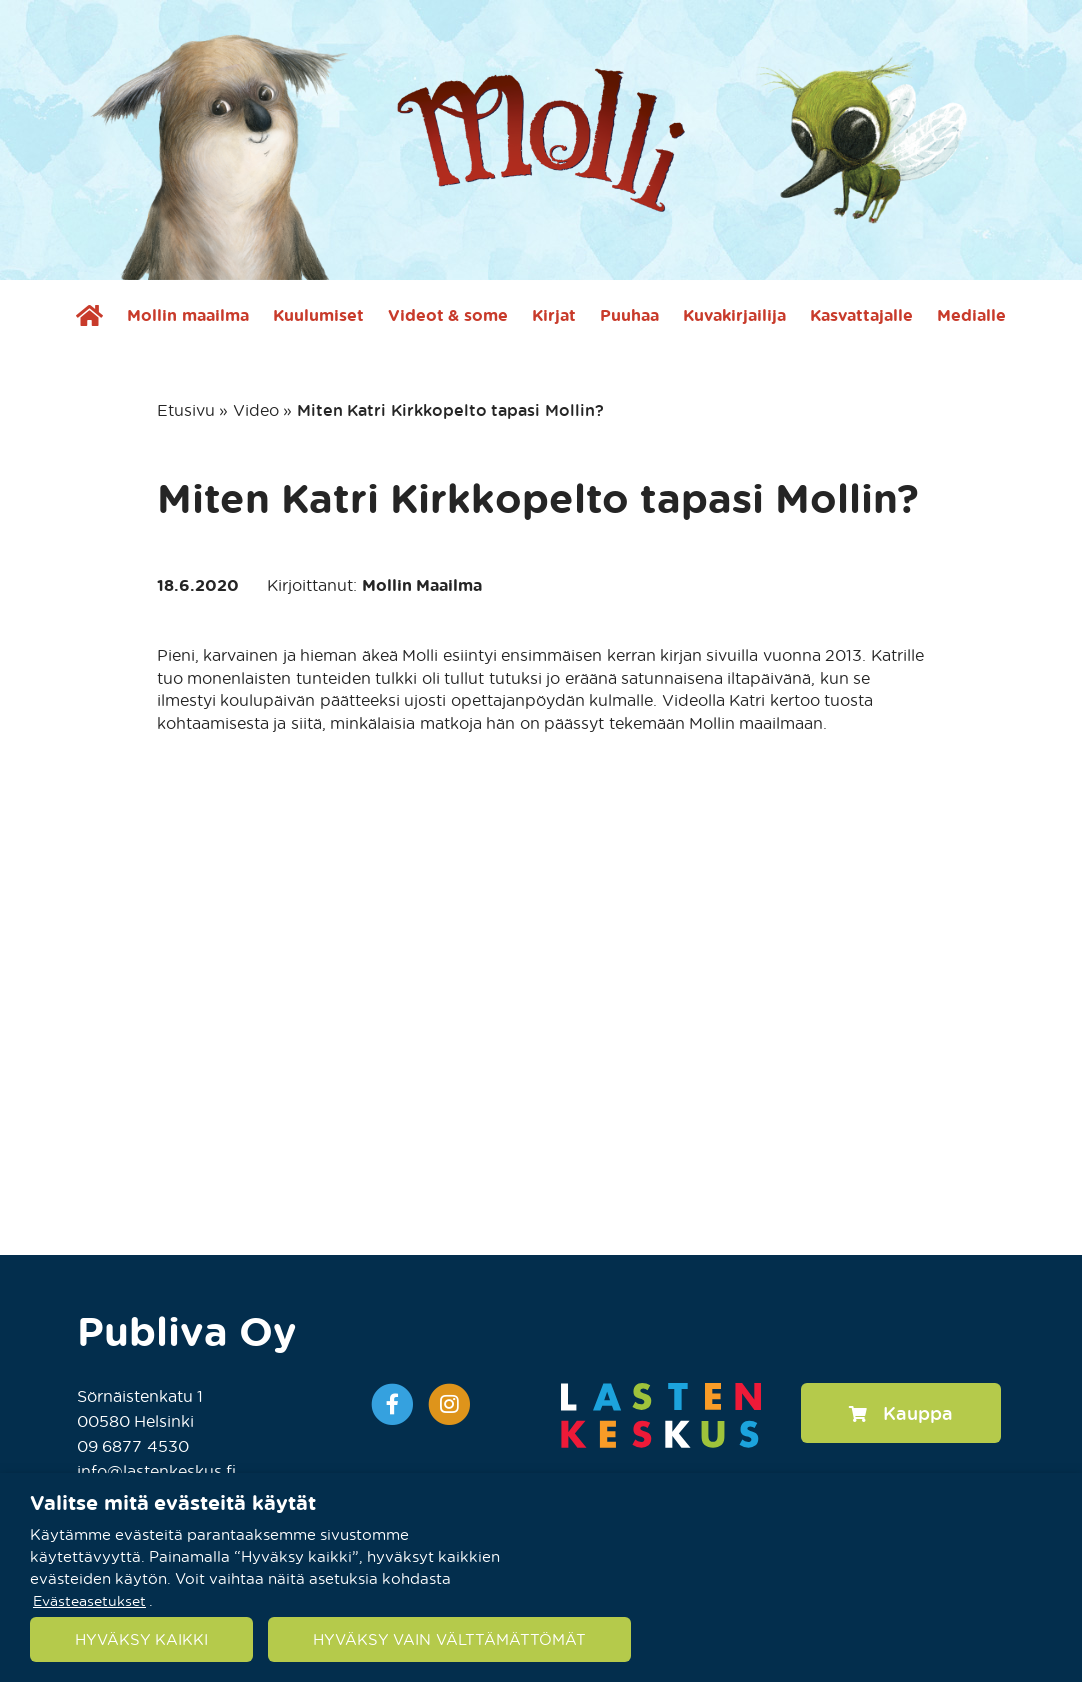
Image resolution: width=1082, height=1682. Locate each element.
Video (256, 409)
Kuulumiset (318, 315)
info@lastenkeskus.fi (156, 1470)
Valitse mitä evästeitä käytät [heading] (173, 1502)
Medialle (971, 315)
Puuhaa (629, 315)
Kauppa (901, 1412)
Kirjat (554, 315)
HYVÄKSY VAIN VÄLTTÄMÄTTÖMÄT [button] (449, 1639)
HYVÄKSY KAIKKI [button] (141, 1639)
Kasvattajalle (861, 315)
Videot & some (448, 315)
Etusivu (186, 409)
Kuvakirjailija (734, 315)
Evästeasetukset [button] (89, 1599)
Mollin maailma (187, 315)
